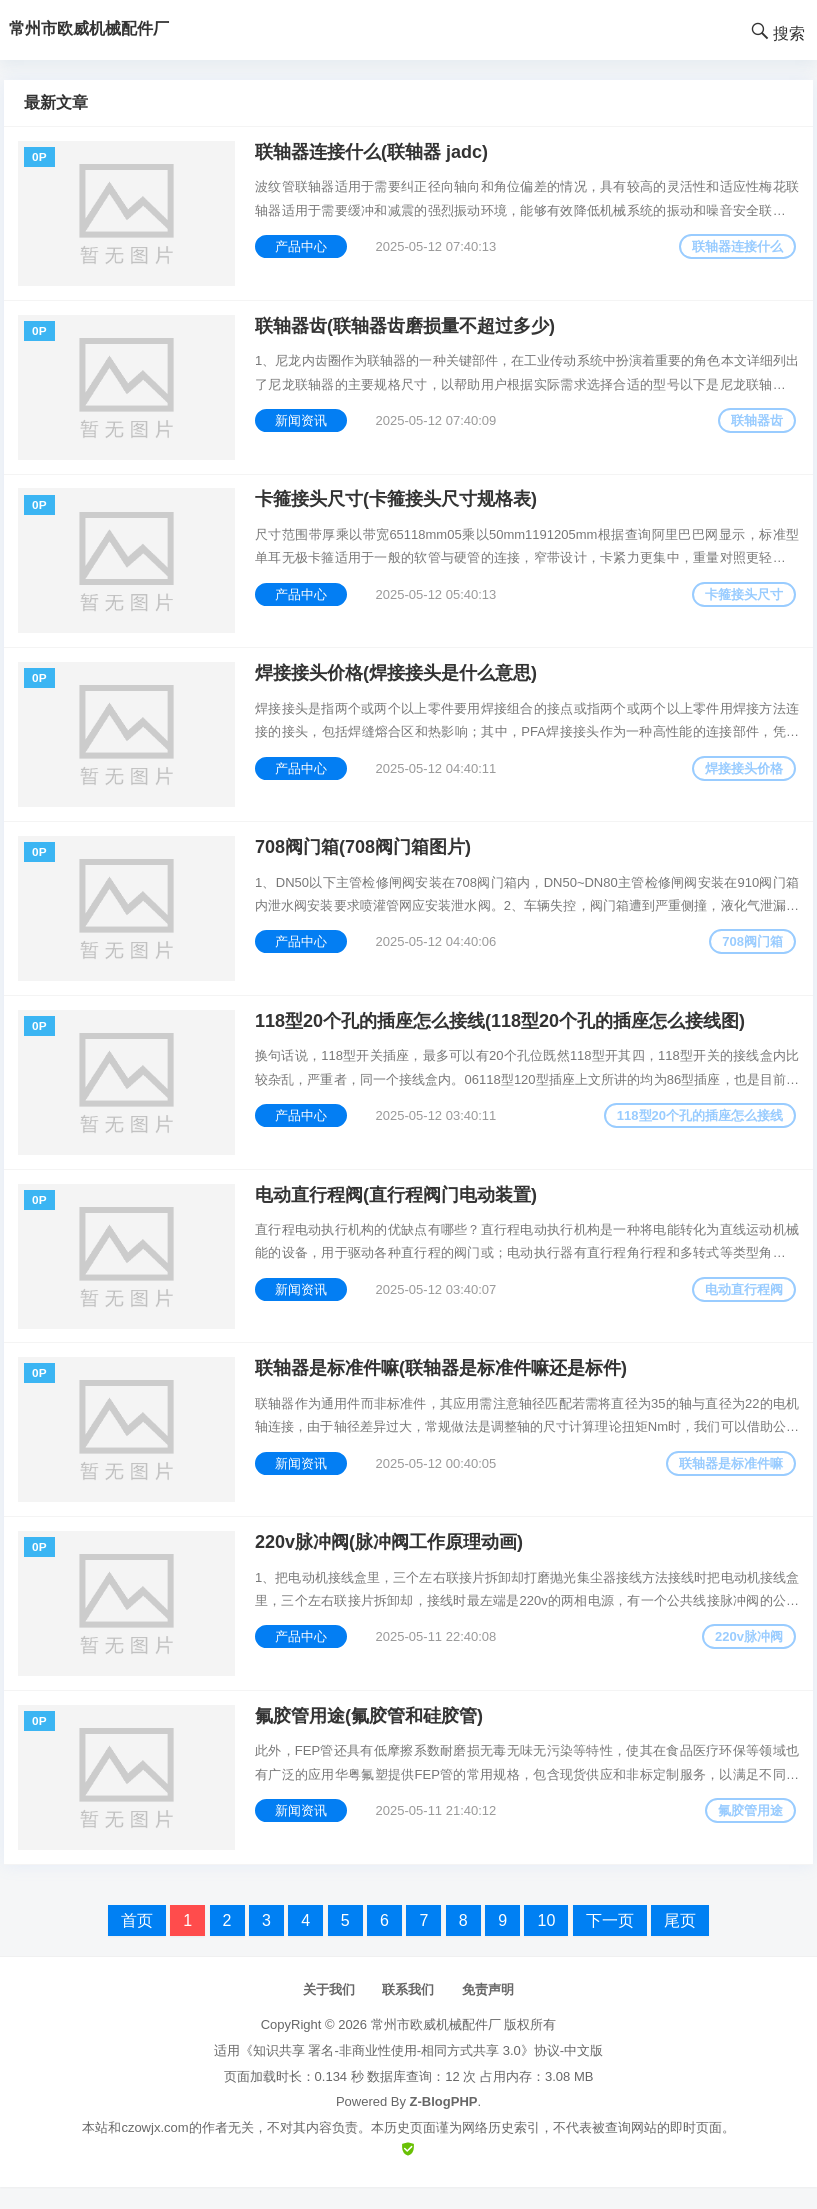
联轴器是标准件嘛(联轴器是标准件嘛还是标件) (442, 1385)
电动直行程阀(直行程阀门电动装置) (397, 1209)
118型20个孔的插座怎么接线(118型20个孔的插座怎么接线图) (501, 1033)
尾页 (680, 1942)
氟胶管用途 (749, 1831)
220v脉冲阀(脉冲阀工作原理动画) (390, 1561)
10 (546, 1942)
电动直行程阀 (743, 1303)
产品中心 (302, 247)
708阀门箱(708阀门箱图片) (364, 857)
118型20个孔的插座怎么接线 (699, 1127)
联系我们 (408, 2011)
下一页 (610, 1942)
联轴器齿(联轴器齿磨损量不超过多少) (406, 329)
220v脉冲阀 (748, 1655)
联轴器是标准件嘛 (730, 1479)
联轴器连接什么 (736, 247)
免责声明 (488, 2011)
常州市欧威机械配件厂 (436, 2047)
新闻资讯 (302, 423)
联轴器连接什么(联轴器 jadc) (372, 153)
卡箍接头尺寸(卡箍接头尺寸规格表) (397, 505)
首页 (137, 1942)
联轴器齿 (756, 423)
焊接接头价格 (743, 775)
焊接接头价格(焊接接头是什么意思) (397, 681)
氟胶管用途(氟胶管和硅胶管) (370, 1737)
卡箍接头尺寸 (743, 599)
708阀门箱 (751, 951)
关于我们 (329, 2011)
